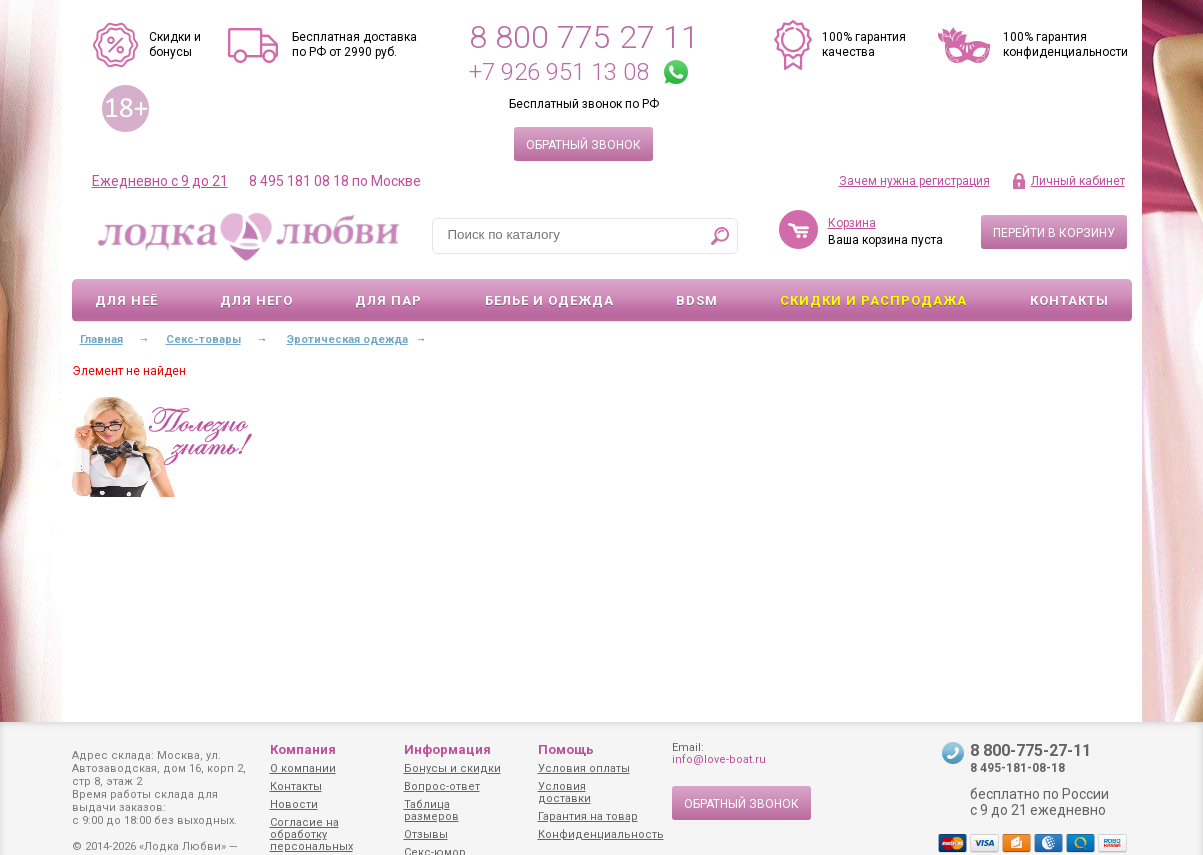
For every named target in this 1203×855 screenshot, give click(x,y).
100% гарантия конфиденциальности (1065, 44)
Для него (256, 300)
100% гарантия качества (864, 44)
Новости (294, 804)
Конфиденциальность (601, 834)
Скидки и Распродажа (873, 300)
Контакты (1069, 300)
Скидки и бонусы (175, 44)
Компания (303, 749)
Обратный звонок (583, 145)
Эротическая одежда (347, 339)
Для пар (388, 300)
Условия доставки (564, 792)
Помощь (566, 749)
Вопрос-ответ (442, 786)
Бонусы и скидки (452, 768)
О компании (303, 768)
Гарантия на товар (588, 816)
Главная (101, 339)
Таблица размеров (431, 810)
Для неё (126, 300)
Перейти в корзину (1054, 233)
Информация (447, 749)
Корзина (852, 223)
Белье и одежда (549, 300)
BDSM (697, 300)
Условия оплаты (584, 768)
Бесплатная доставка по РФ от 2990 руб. (354, 44)
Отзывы (426, 834)
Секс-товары (203, 339)
